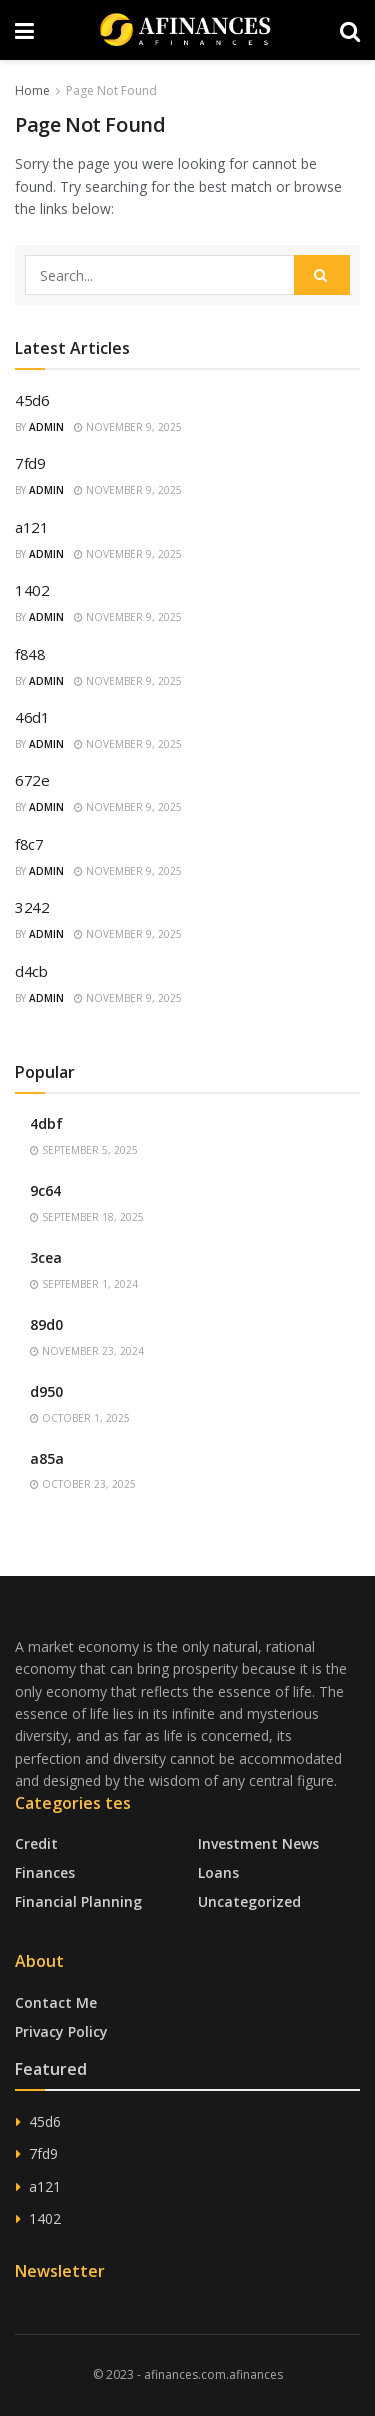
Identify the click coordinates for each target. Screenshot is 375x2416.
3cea (46, 1257)
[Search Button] (322, 275)
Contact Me (56, 2002)
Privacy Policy (61, 2031)
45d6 (32, 400)
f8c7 (29, 844)
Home (32, 90)
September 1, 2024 (84, 1284)
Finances (45, 1872)
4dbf (46, 1123)
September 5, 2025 (84, 1150)
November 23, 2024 (87, 1351)
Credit (36, 1843)
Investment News (258, 1843)
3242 (32, 907)
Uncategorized (249, 1901)
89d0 (46, 1324)
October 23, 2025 (83, 1484)
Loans (218, 1872)
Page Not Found (111, 90)
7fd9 (30, 463)
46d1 (32, 717)
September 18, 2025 (87, 1217)
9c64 (45, 1190)
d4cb (31, 971)
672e (32, 780)
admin (46, 427)
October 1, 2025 (80, 1418)
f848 (30, 654)
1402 (32, 590)
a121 (32, 527)
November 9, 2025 (128, 427)
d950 (46, 1391)
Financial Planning (78, 1901)
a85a (47, 1458)
